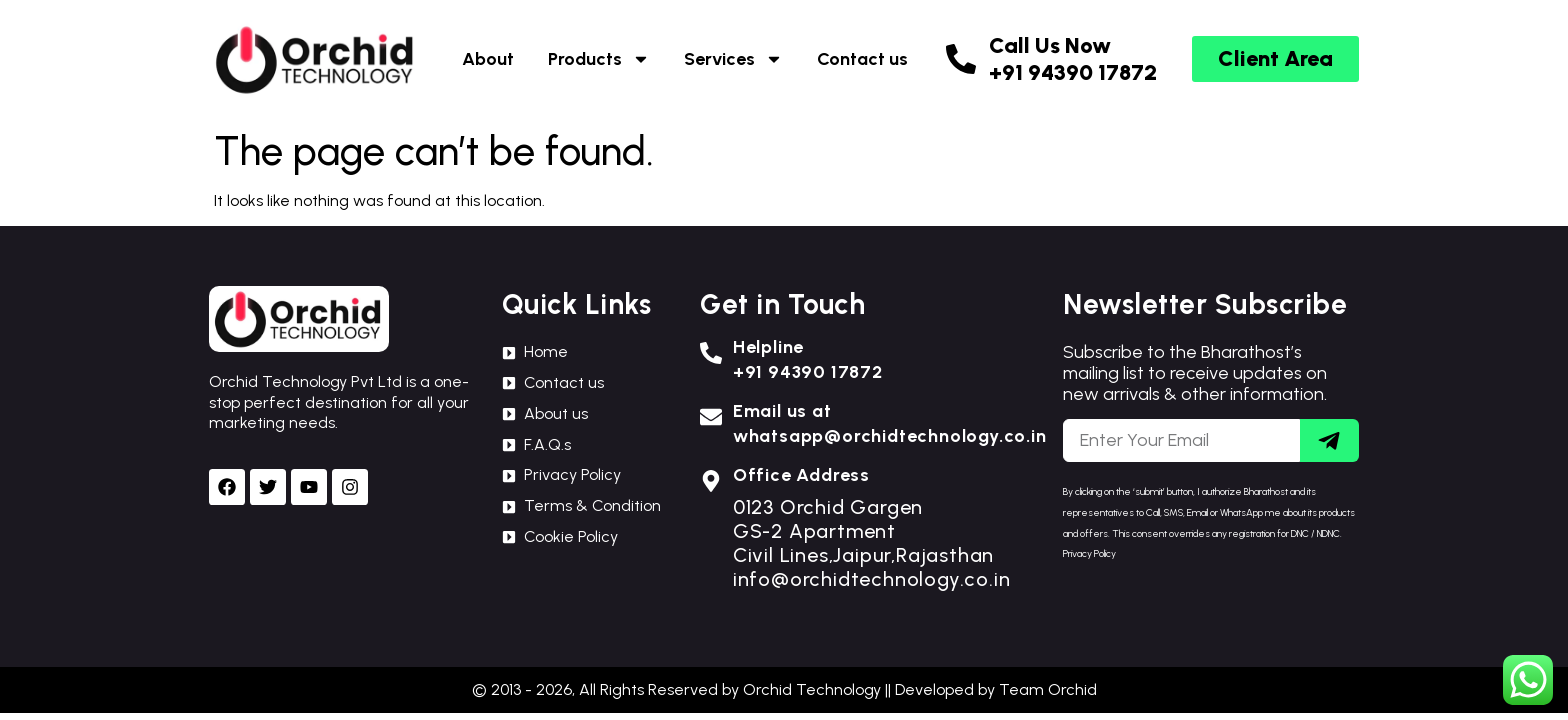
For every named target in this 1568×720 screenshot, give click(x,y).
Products (599, 59)
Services (733, 59)
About (488, 59)
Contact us (862, 59)
